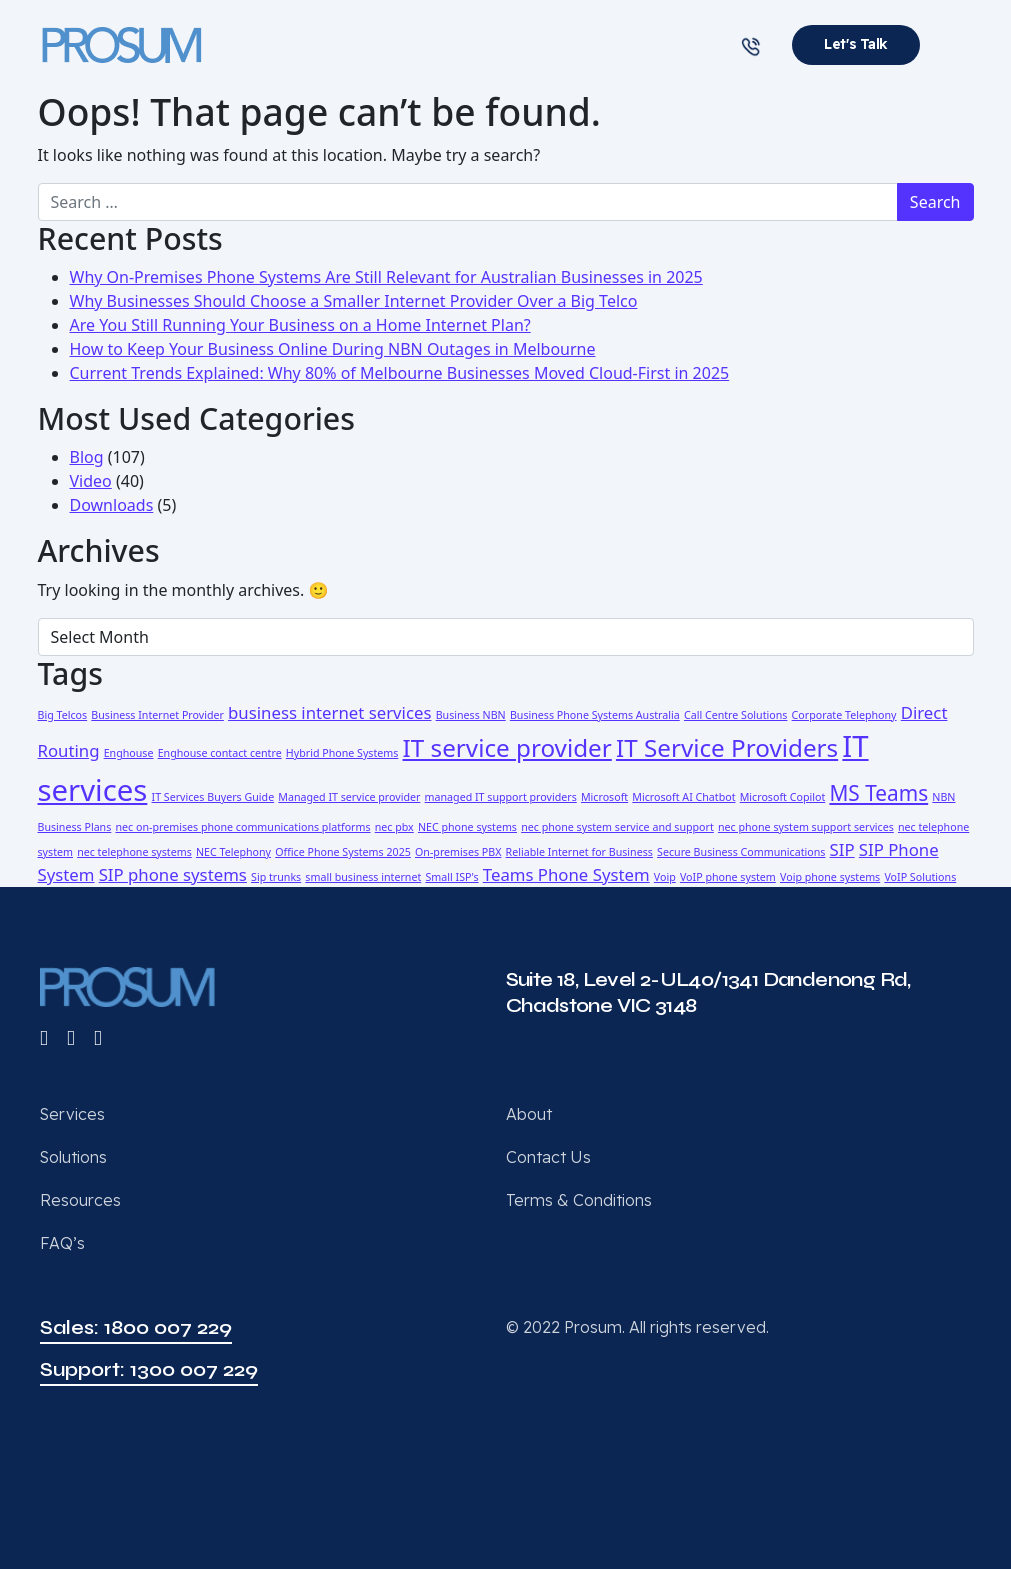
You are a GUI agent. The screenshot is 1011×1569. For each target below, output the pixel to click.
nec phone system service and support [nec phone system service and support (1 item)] (617, 827)
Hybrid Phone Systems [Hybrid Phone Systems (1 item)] (342, 753)
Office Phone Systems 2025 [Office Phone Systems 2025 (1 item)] (343, 852)
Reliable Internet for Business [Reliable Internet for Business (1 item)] (579, 852)
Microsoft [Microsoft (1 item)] (604, 797)
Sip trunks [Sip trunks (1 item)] (276, 877)
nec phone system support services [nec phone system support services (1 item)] (806, 827)
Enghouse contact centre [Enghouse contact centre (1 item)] (220, 753)
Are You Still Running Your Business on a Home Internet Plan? (300, 325)
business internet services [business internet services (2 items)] (329, 712)
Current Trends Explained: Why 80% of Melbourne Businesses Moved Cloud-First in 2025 (400, 373)
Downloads (112, 505)
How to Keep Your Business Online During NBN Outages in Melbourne (333, 349)
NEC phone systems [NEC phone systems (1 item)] (467, 827)
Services (72, 1114)
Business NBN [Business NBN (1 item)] (471, 715)
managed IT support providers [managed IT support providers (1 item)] (501, 797)
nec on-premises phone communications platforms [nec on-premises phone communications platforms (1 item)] (242, 827)
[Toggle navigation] (958, 45)
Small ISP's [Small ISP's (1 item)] (451, 877)
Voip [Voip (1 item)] (665, 877)
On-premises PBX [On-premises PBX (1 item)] (458, 852)
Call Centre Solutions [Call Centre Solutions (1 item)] (736, 715)
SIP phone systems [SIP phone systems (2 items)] (173, 874)
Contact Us (548, 1157)
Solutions (73, 1157)
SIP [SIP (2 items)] (842, 849)
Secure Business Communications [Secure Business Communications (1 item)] (741, 852)
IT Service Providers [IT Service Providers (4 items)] (727, 747)
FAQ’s (62, 1243)
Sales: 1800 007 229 (136, 1327)
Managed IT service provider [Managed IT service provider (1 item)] (349, 797)
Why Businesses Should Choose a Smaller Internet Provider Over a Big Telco (354, 301)
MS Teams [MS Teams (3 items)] (878, 793)
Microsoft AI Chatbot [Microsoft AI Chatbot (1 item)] (683, 797)
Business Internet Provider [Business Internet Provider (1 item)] (157, 715)
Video (91, 481)
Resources (80, 1200)
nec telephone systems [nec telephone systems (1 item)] (134, 852)
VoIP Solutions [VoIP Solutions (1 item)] (920, 877)
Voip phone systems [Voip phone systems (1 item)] (830, 877)
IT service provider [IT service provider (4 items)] (507, 747)
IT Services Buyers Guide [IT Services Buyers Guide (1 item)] (213, 797)
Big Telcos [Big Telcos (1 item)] (63, 715)
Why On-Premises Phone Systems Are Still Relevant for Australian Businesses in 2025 (386, 277)
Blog (87, 457)
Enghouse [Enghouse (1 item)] (129, 753)
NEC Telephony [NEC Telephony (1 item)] (233, 852)
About (529, 1114)
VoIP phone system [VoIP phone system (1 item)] (728, 877)
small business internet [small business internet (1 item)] (363, 877)
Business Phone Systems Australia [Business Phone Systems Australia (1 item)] (595, 715)
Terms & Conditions (579, 1200)
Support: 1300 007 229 (149, 1369)
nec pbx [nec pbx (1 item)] (394, 827)
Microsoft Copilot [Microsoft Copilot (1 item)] (783, 797)
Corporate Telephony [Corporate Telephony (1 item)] (844, 715)
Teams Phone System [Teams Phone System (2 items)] (566, 874)
